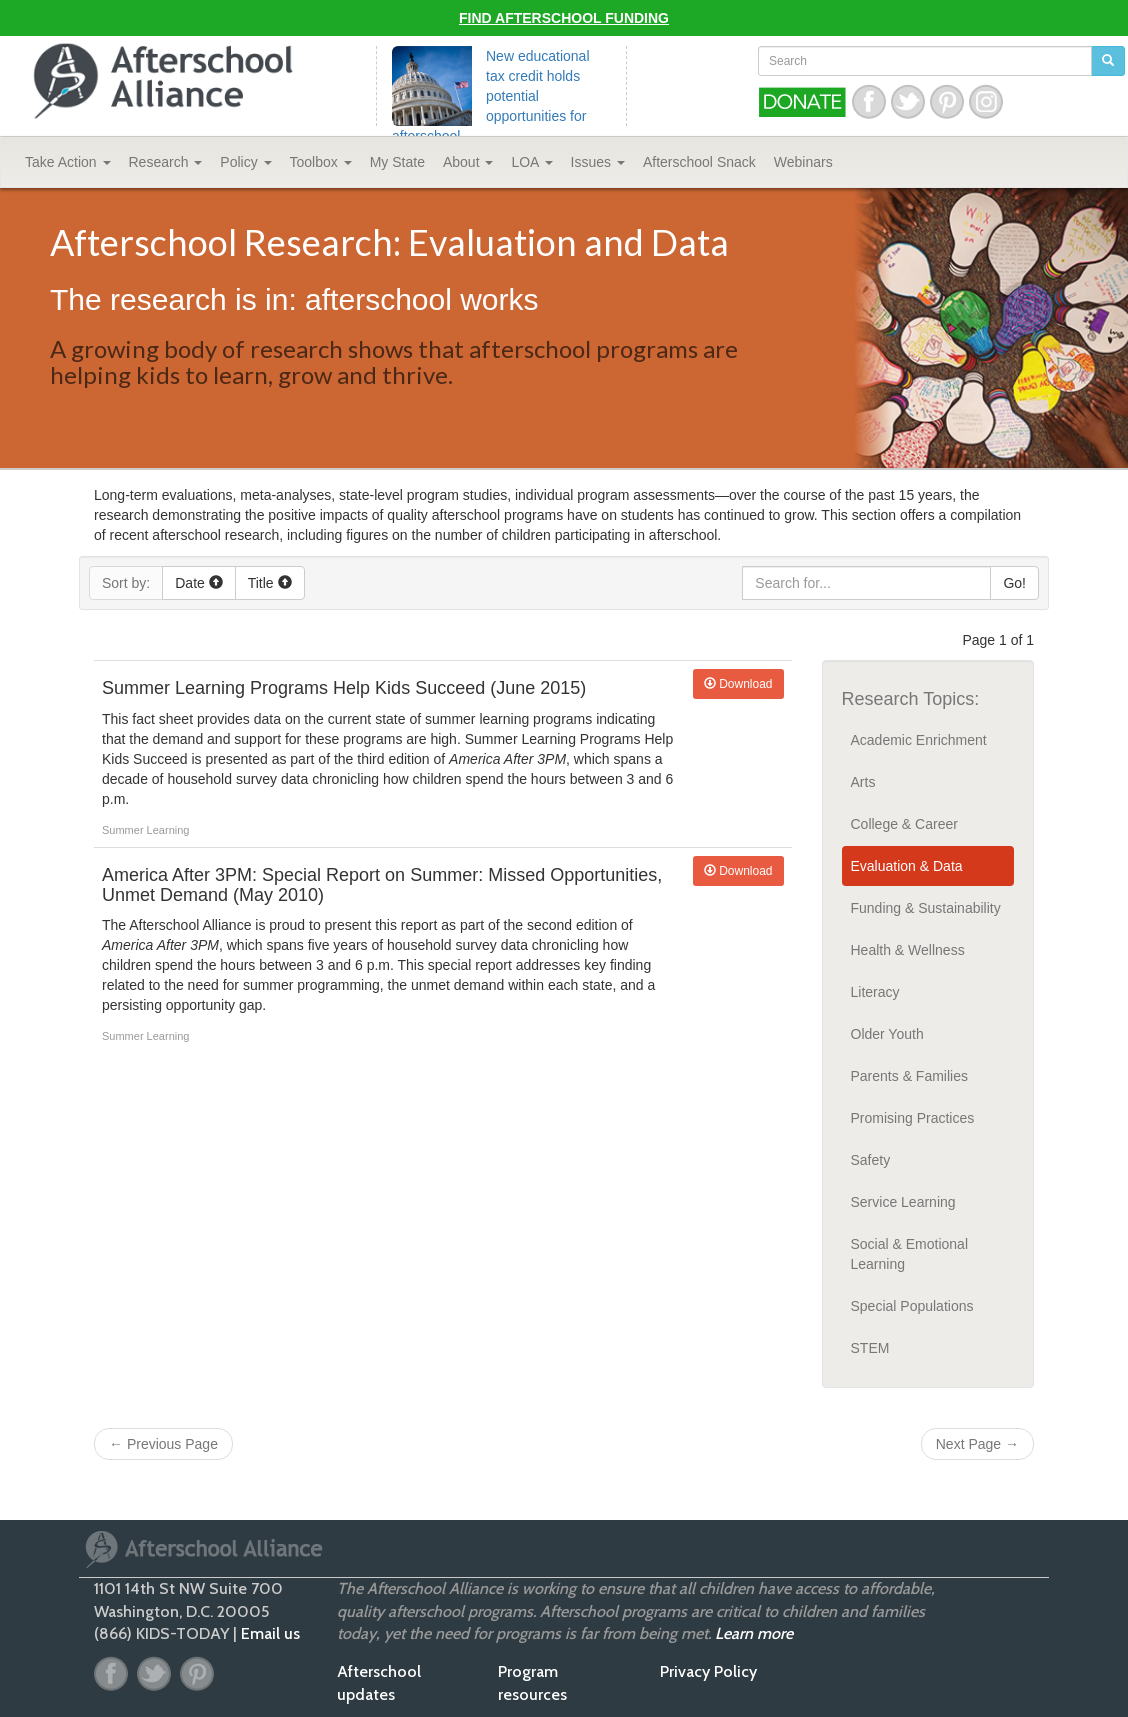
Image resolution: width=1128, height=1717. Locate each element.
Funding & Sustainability (926, 908)
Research (166, 162)
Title (270, 583)
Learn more (754, 1633)
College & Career (904, 824)
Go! (1014, 583)
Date (198, 583)
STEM (870, 1348)
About (468, 162)
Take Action (68, 162)
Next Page (977, 1444)
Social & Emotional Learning (910, 1254)
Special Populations (912, 1306)
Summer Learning (145, 830)
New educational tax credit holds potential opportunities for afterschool (491, 96)
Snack (699, 162)
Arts (863, 782)
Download (738, 684)
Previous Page (163, 1444)
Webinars (803, 162)
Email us (270, 1633)
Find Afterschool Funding (564, 18)
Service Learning (903, 1202)
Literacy (875, 992)
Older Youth (887, 1034)
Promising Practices (913, 1118)
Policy (245, 162)
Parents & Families (909, 1076)
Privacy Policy (708, 1671)
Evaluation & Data (907, 866)
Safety (871, 1160)
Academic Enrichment (919, 740)
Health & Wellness (908, 950)
